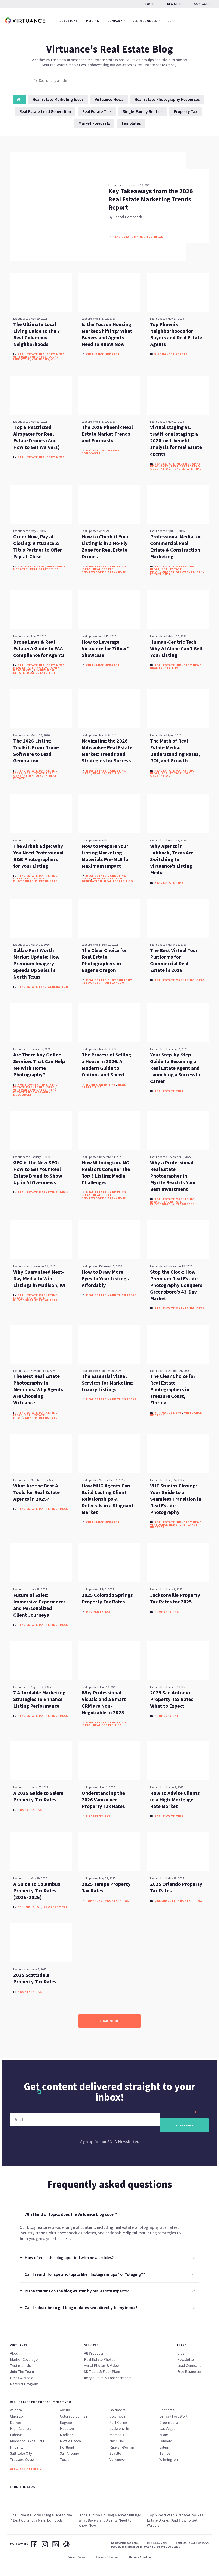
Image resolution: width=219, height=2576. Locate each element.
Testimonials (20, 2365)
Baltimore (118, 2409)
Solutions (68, 21)
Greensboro (168, 2422)
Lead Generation (190, 2365)
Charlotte (167, 2409)
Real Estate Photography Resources (167, 99)
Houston (67, 2428)
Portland (67, 2447)
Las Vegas (167, 2428)
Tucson (65, 2459)
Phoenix (16, 2447)
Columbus (117, 2416)
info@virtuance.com (124, 2542)
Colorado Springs (73, 2416)
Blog (181, 2353)
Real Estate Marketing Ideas (58, 99)
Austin (65, 2409)
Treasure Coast (22, 2459)
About (15, 2353)
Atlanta (16, 2409)
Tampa (164, 2453)
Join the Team (22, 2371)
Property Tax (185, 111)
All (19, 99)
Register (174, 4)
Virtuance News (109, 99)
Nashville (117, 2440)
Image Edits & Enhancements (108, 2377)
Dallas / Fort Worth (174, 2416)
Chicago (16, 2416)
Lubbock (17, 2434)
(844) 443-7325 (156, 2542)
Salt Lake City (21, 2453)
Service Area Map (140, 2556)
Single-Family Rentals (143, 111)
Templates (131, 123)
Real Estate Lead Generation (45, 111)
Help (169, 21)
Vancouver (118, 2459)
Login (149, 4)
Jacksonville (119, 2428)
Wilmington (168, 2459)
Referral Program (24, 2383)
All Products (94, 2353)
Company (114, 21)
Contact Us (203, 4)
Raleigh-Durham (122, 2447)
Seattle (115, 2453)
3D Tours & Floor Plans (102, 2371)
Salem (164, 2447)
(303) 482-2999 (198, 2542)
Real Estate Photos (99, 2359)
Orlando (165, 2440)
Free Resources (143, 21)
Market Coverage (24, 2359)
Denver (15, 2422)
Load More (109, 2021)
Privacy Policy (76, 2556)
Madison (67, 2434)
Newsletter (186, 2359)
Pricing (92, 21)
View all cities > (25, 2469)
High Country (20, 2428)
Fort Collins (119, 2422)
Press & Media (21, 2377)
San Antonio (69, 2453)
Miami (164, 2434)
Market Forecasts (94, 123)
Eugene (66, 2422)
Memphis (117, 2434)
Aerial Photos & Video (101, 2365)
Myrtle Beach (70, 2440)
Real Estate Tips (97, 111)
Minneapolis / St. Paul (27, 2440)
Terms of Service (107, 2556)
